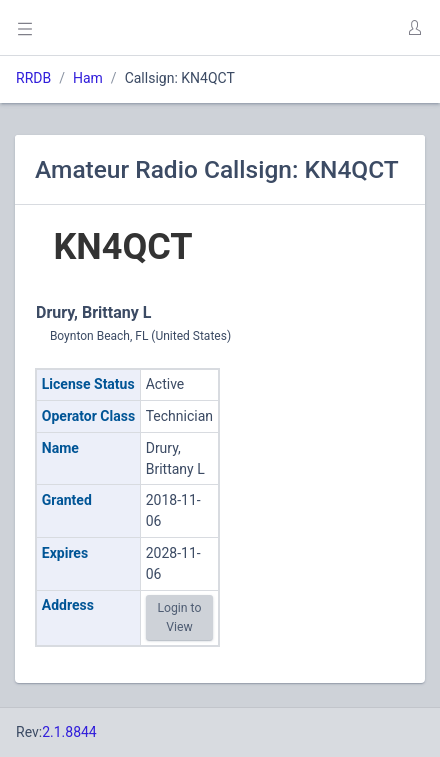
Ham (88, 78)
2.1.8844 (69, 732)
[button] (414, 28)
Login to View (179, 617)
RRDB (33, 78)
